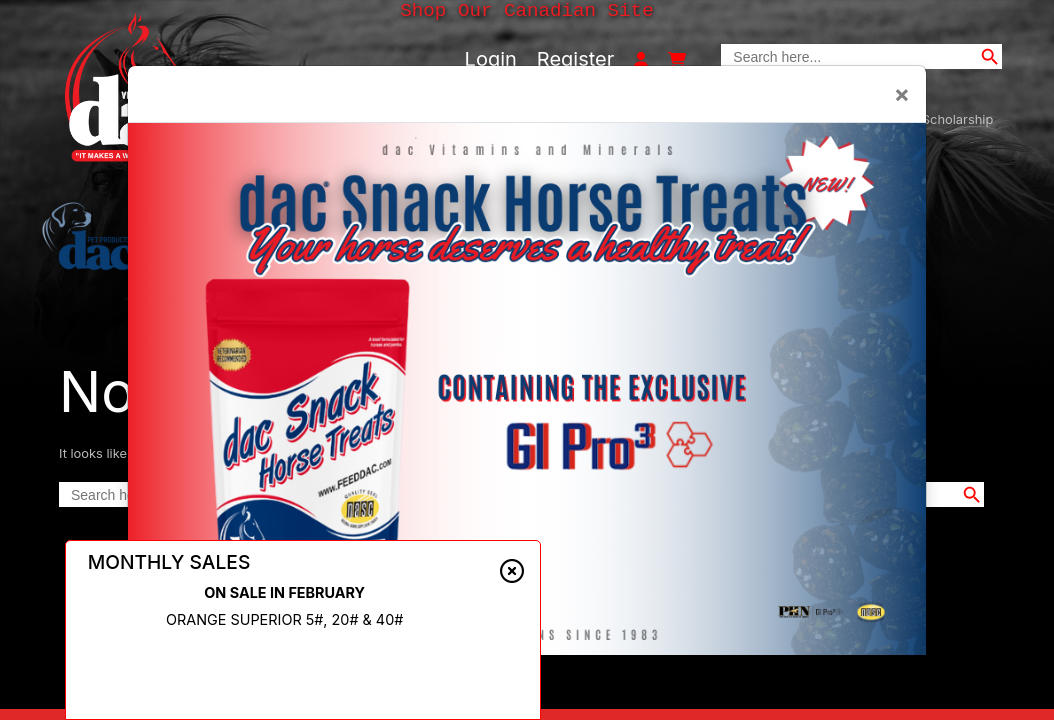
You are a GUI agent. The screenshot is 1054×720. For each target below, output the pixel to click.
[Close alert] (512, 578)
